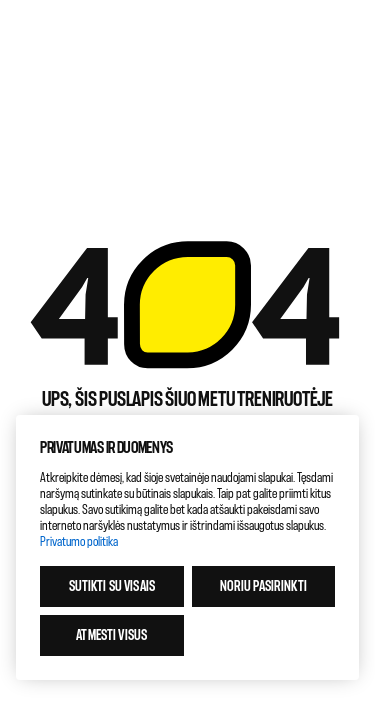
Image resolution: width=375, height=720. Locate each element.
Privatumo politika (79, 541)
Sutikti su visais (112, 586)
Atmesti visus (111, 635)
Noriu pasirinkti (263, 586)
